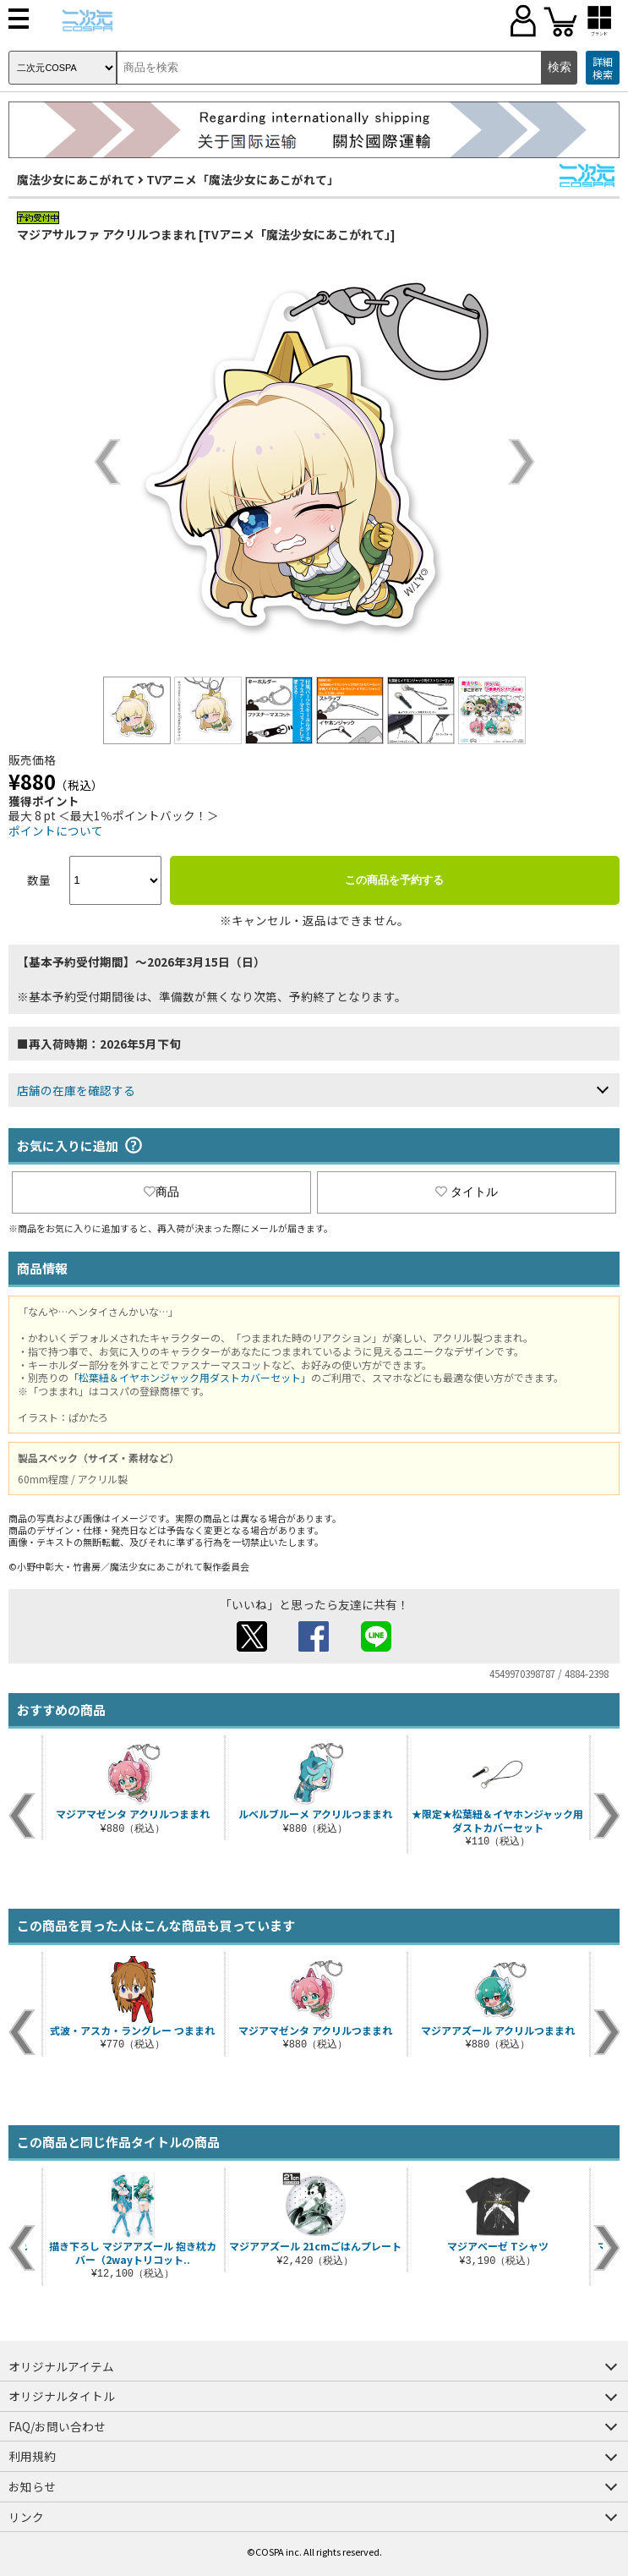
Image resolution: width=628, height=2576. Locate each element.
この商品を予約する (394, 880)
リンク (26, 2516)
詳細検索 (603, 68)
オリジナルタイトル (61, 2395)
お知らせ (32, 2486)
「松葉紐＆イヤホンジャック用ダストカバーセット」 (189, 1377)
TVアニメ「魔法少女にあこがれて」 (242, 179)
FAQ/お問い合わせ (57, 2426)
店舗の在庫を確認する (76, 1090)
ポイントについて (55, 830)
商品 (161, 1191)
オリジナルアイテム (61, 2366)
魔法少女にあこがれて (76, 179)
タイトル (466, 1191)
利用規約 (32, 2455)
